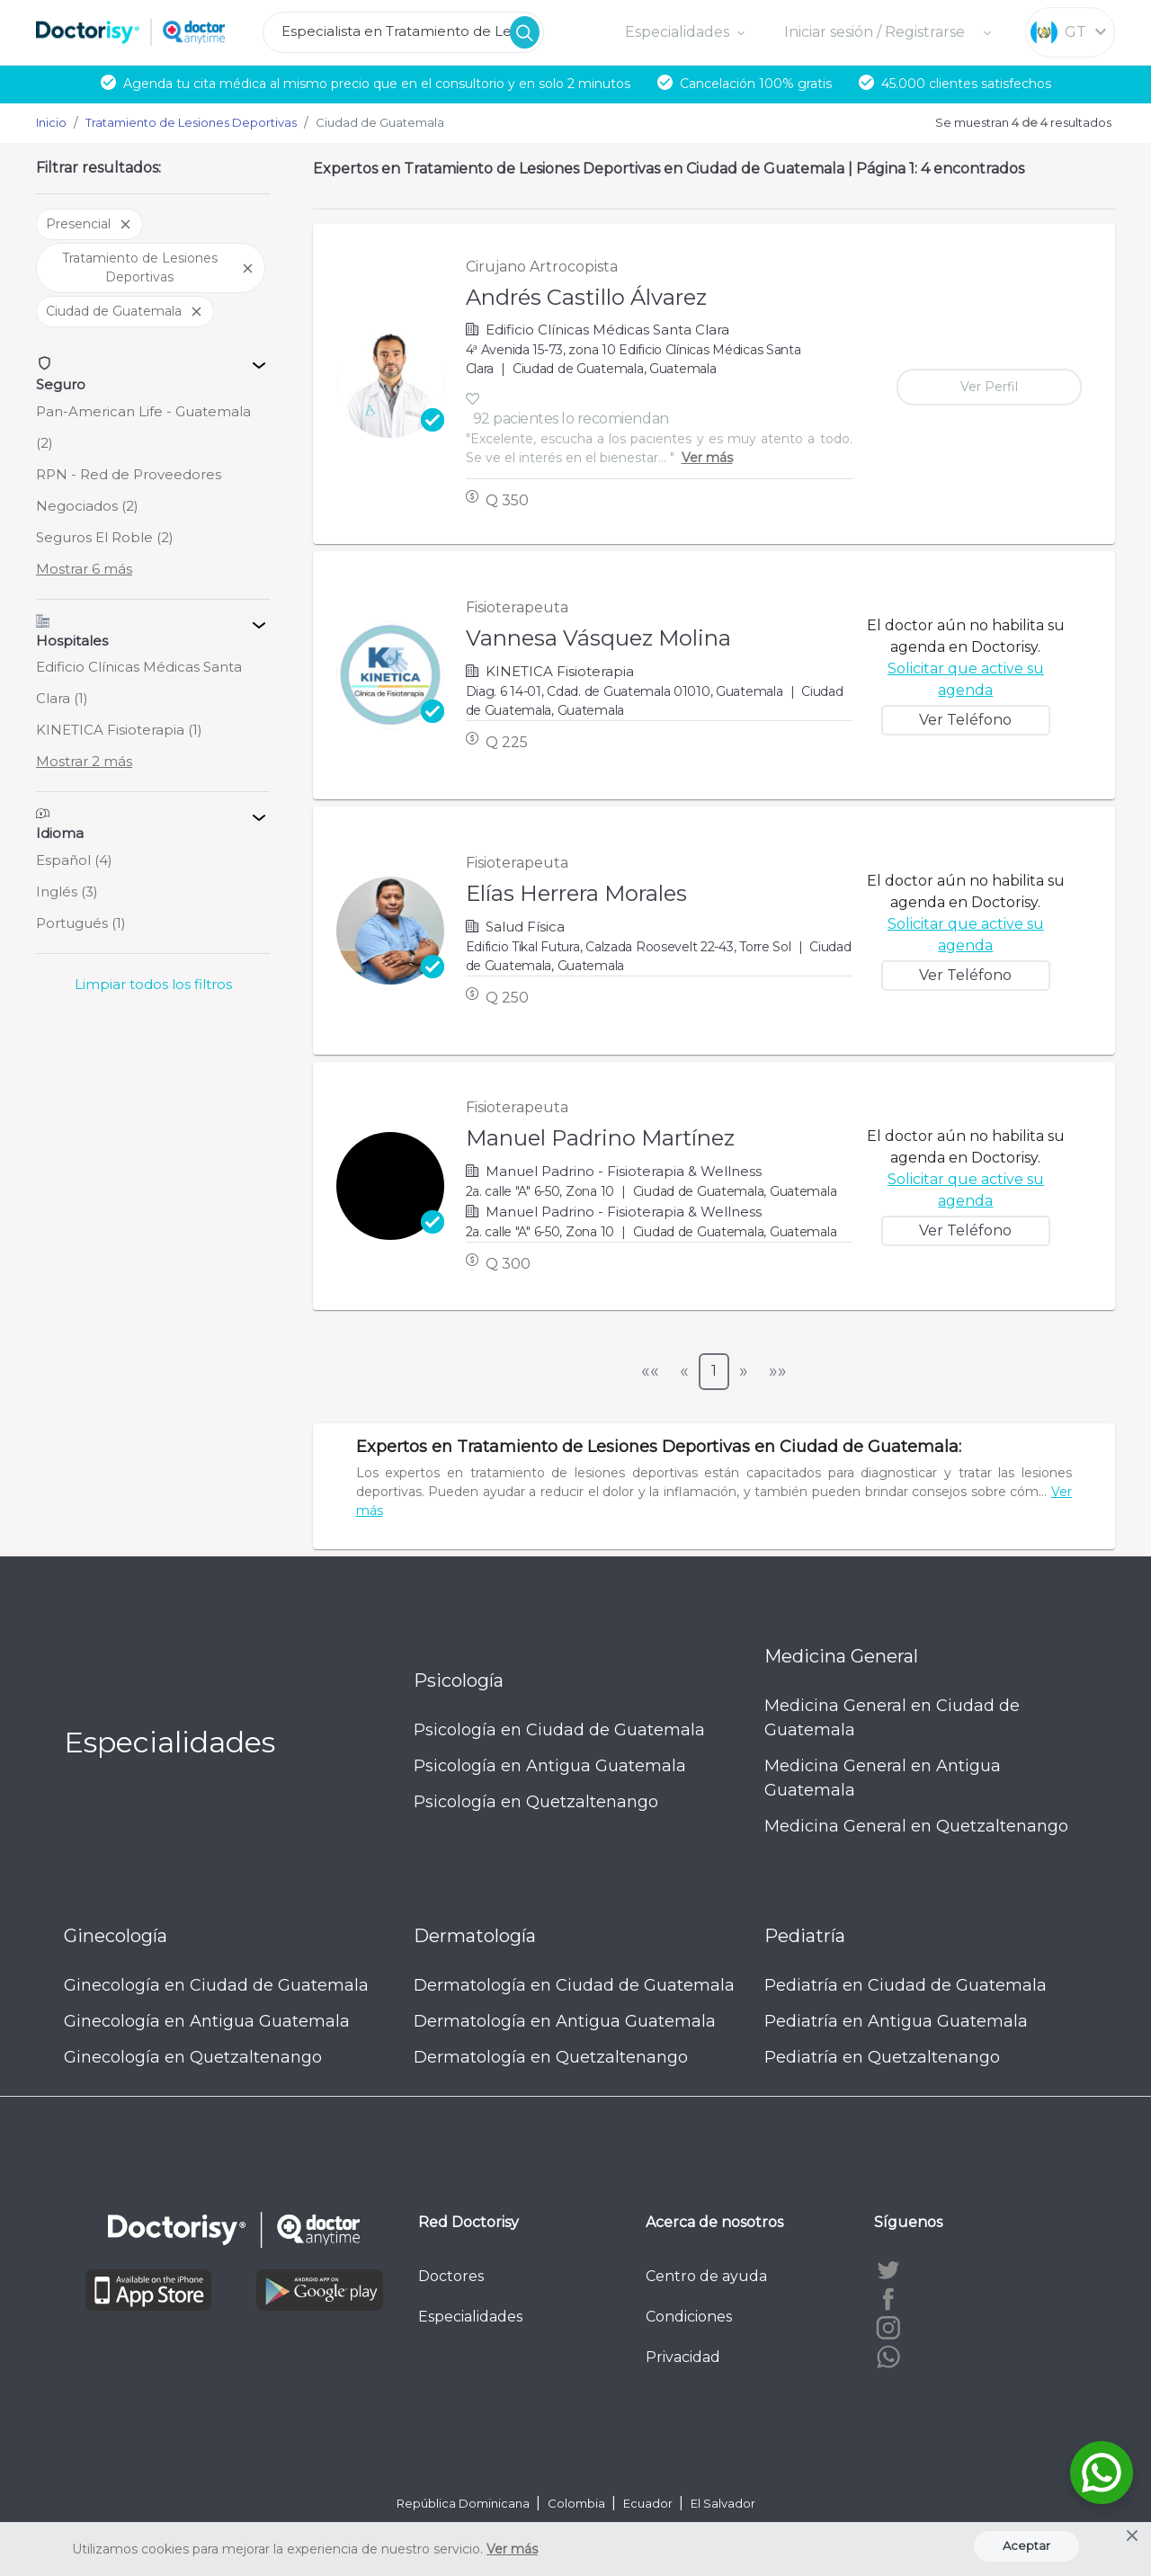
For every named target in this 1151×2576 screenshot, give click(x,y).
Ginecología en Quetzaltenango (193, 2057)
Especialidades (470, 2316)
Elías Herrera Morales (576, 893)
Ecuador (649, 2503)
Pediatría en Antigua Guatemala (896, 2021)
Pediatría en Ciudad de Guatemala (905, 1985)
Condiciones (689, 2316)
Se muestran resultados (1023, 122)
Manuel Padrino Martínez (600, 1138)
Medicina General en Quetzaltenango (916, 1826)
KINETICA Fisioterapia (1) (119, 729)
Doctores (451, 2276)
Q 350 (507, 500)
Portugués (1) (81, 922)
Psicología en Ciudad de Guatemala (559, 1730)
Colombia (578, 2503)
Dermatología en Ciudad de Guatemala (574, 1985)
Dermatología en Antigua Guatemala (565, 2021)
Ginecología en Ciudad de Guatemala (216, 1985)
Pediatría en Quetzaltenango (882, 2057)
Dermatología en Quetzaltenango (551, 2057)
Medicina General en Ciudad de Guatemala (892, 1718)
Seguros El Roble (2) (105, 537)
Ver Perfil (989, 387)
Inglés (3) (67, 891)
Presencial (89, 224)
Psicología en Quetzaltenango (536, 1802)
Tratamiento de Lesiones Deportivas (159, 267)
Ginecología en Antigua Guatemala (207, 2021)
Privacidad (683, 2357)
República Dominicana (464, 2503)
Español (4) (74, 860)
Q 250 (507, 997)
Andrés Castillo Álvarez (586, 297)
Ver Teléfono (965, 719)
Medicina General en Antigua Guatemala (882, 1778)
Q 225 (507, 742)
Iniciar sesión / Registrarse (876, 31)
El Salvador (723, 2503)
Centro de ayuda (706, 2276)
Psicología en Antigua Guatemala (550, 1766)
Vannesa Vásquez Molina (598, 638)
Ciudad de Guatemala (125, 311)
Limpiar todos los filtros (153, 984)
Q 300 (508, 1263)
